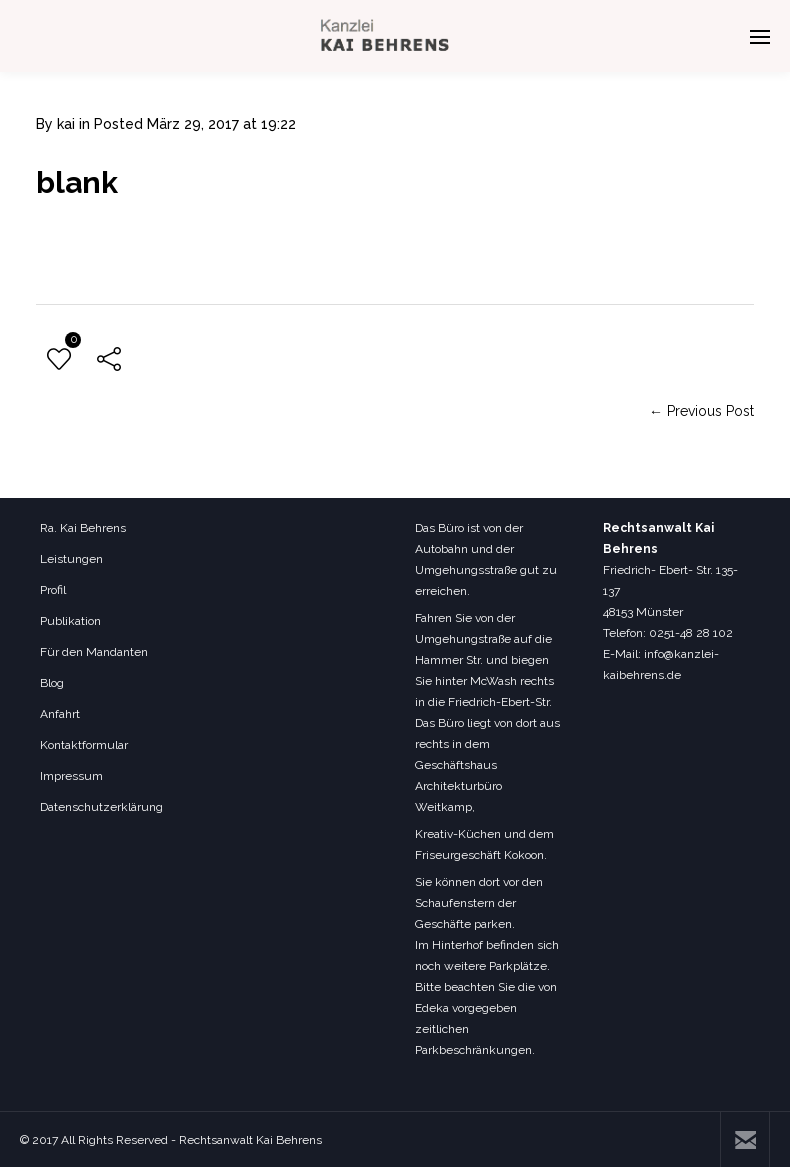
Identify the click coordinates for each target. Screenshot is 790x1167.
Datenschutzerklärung (101, 807)
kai (66, 124)
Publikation (70, 621)
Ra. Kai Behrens (83, 528)
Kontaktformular (84, 745)
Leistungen (71, 559)
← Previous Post (701, 411)
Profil (53, 590)
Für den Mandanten (94, 652)
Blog (52, 683)
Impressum (71, 776)
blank (77, 182)
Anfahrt (60, 714)
